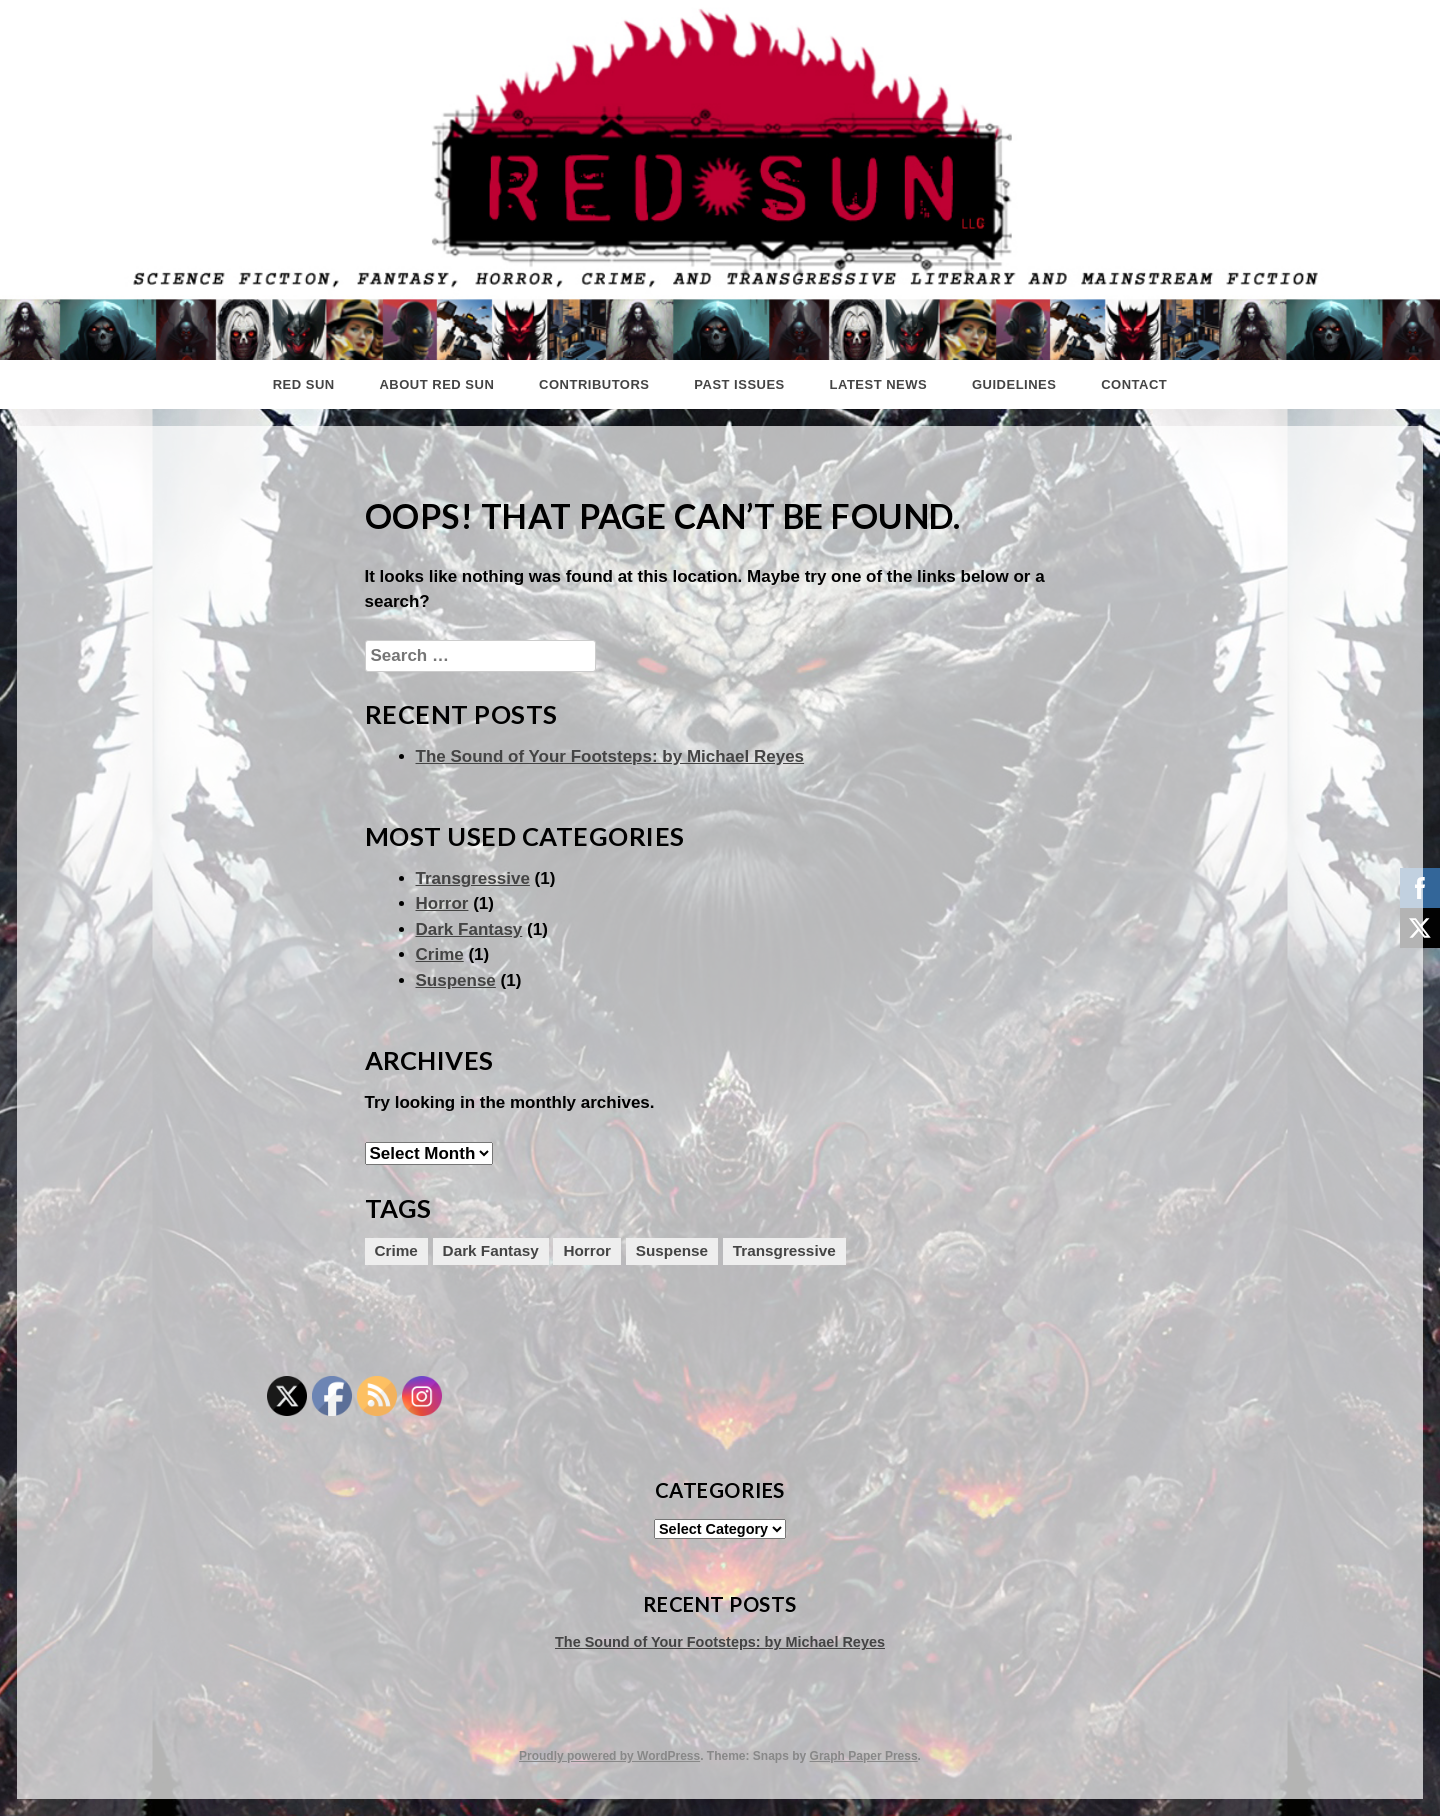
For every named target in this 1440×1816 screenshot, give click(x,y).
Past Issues (739, 384)
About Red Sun (436, 384)
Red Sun (304, 384)
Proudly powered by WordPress (609, 1756)
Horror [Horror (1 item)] (587, 1250)
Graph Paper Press (864, 1756)
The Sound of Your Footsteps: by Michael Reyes (610, 756)
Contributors (594, 384)
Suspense (456, 980)
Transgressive (473, 878)
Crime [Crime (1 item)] (396, 1250)
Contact (1134, 384)
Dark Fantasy (469, 929)
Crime (440, 954)
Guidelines (1014, 384)
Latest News (879, 384)
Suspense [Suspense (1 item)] (672, 1250)
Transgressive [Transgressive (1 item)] (784, 1250)
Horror (442, 903)
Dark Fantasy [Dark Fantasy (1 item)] (491, 1250)
